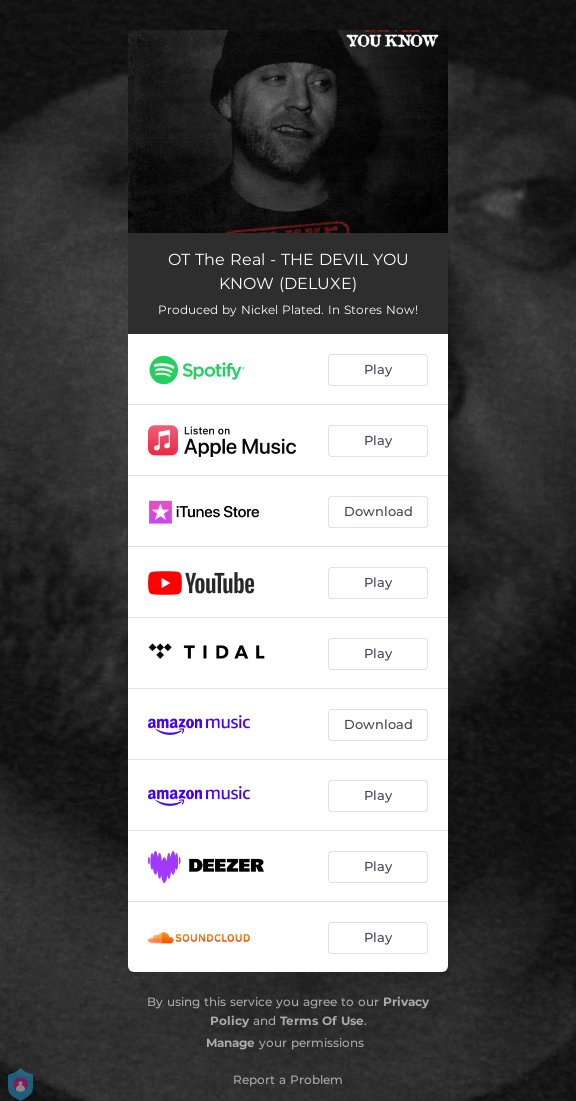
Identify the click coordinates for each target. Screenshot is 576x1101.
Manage (230, 1042)
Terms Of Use (322, 1020)
